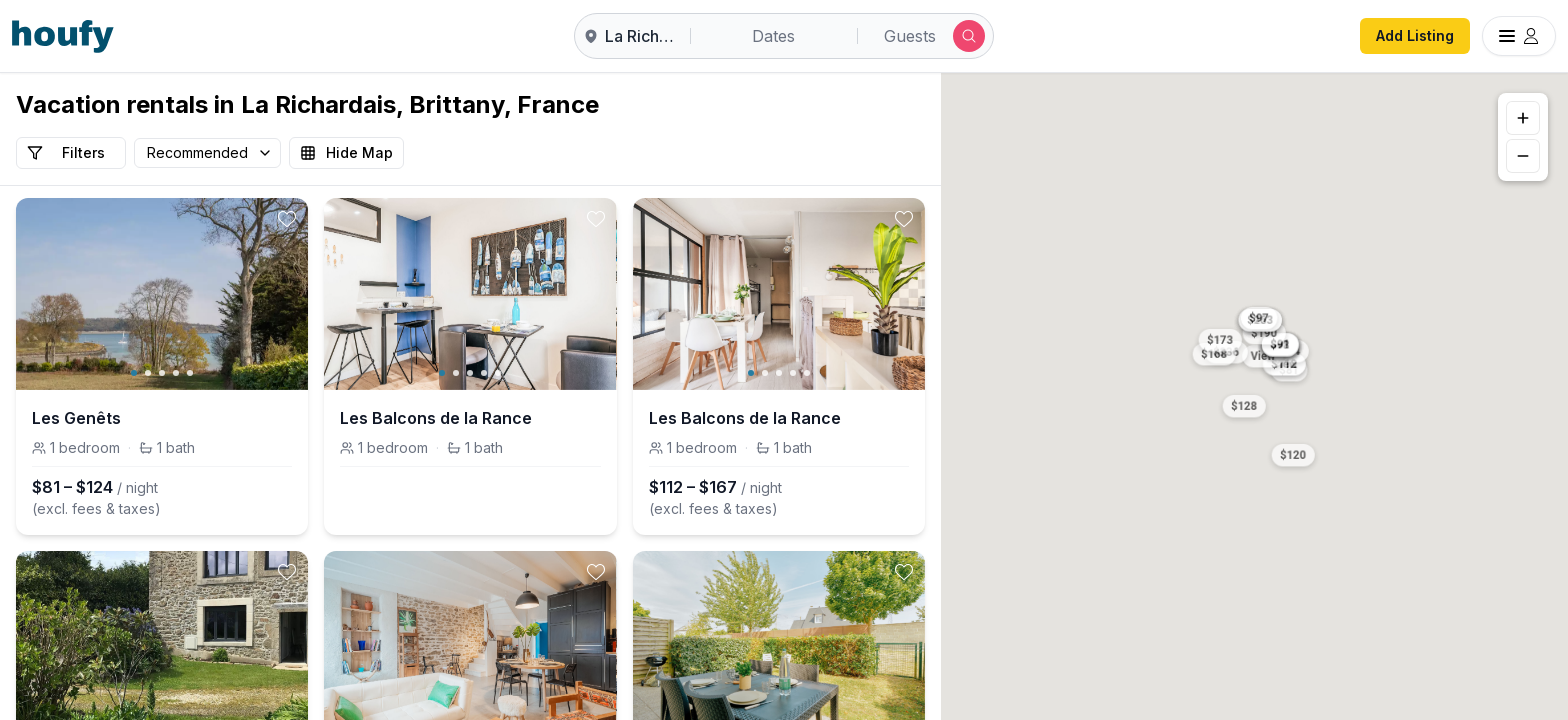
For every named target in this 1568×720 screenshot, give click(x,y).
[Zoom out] (1523, 156)
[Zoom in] (1523, 118)
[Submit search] (969, 36)
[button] (1244, 404)
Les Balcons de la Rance (436, 418)
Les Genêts (76, 418)
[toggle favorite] (287, 219)
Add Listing (1415, 35)
